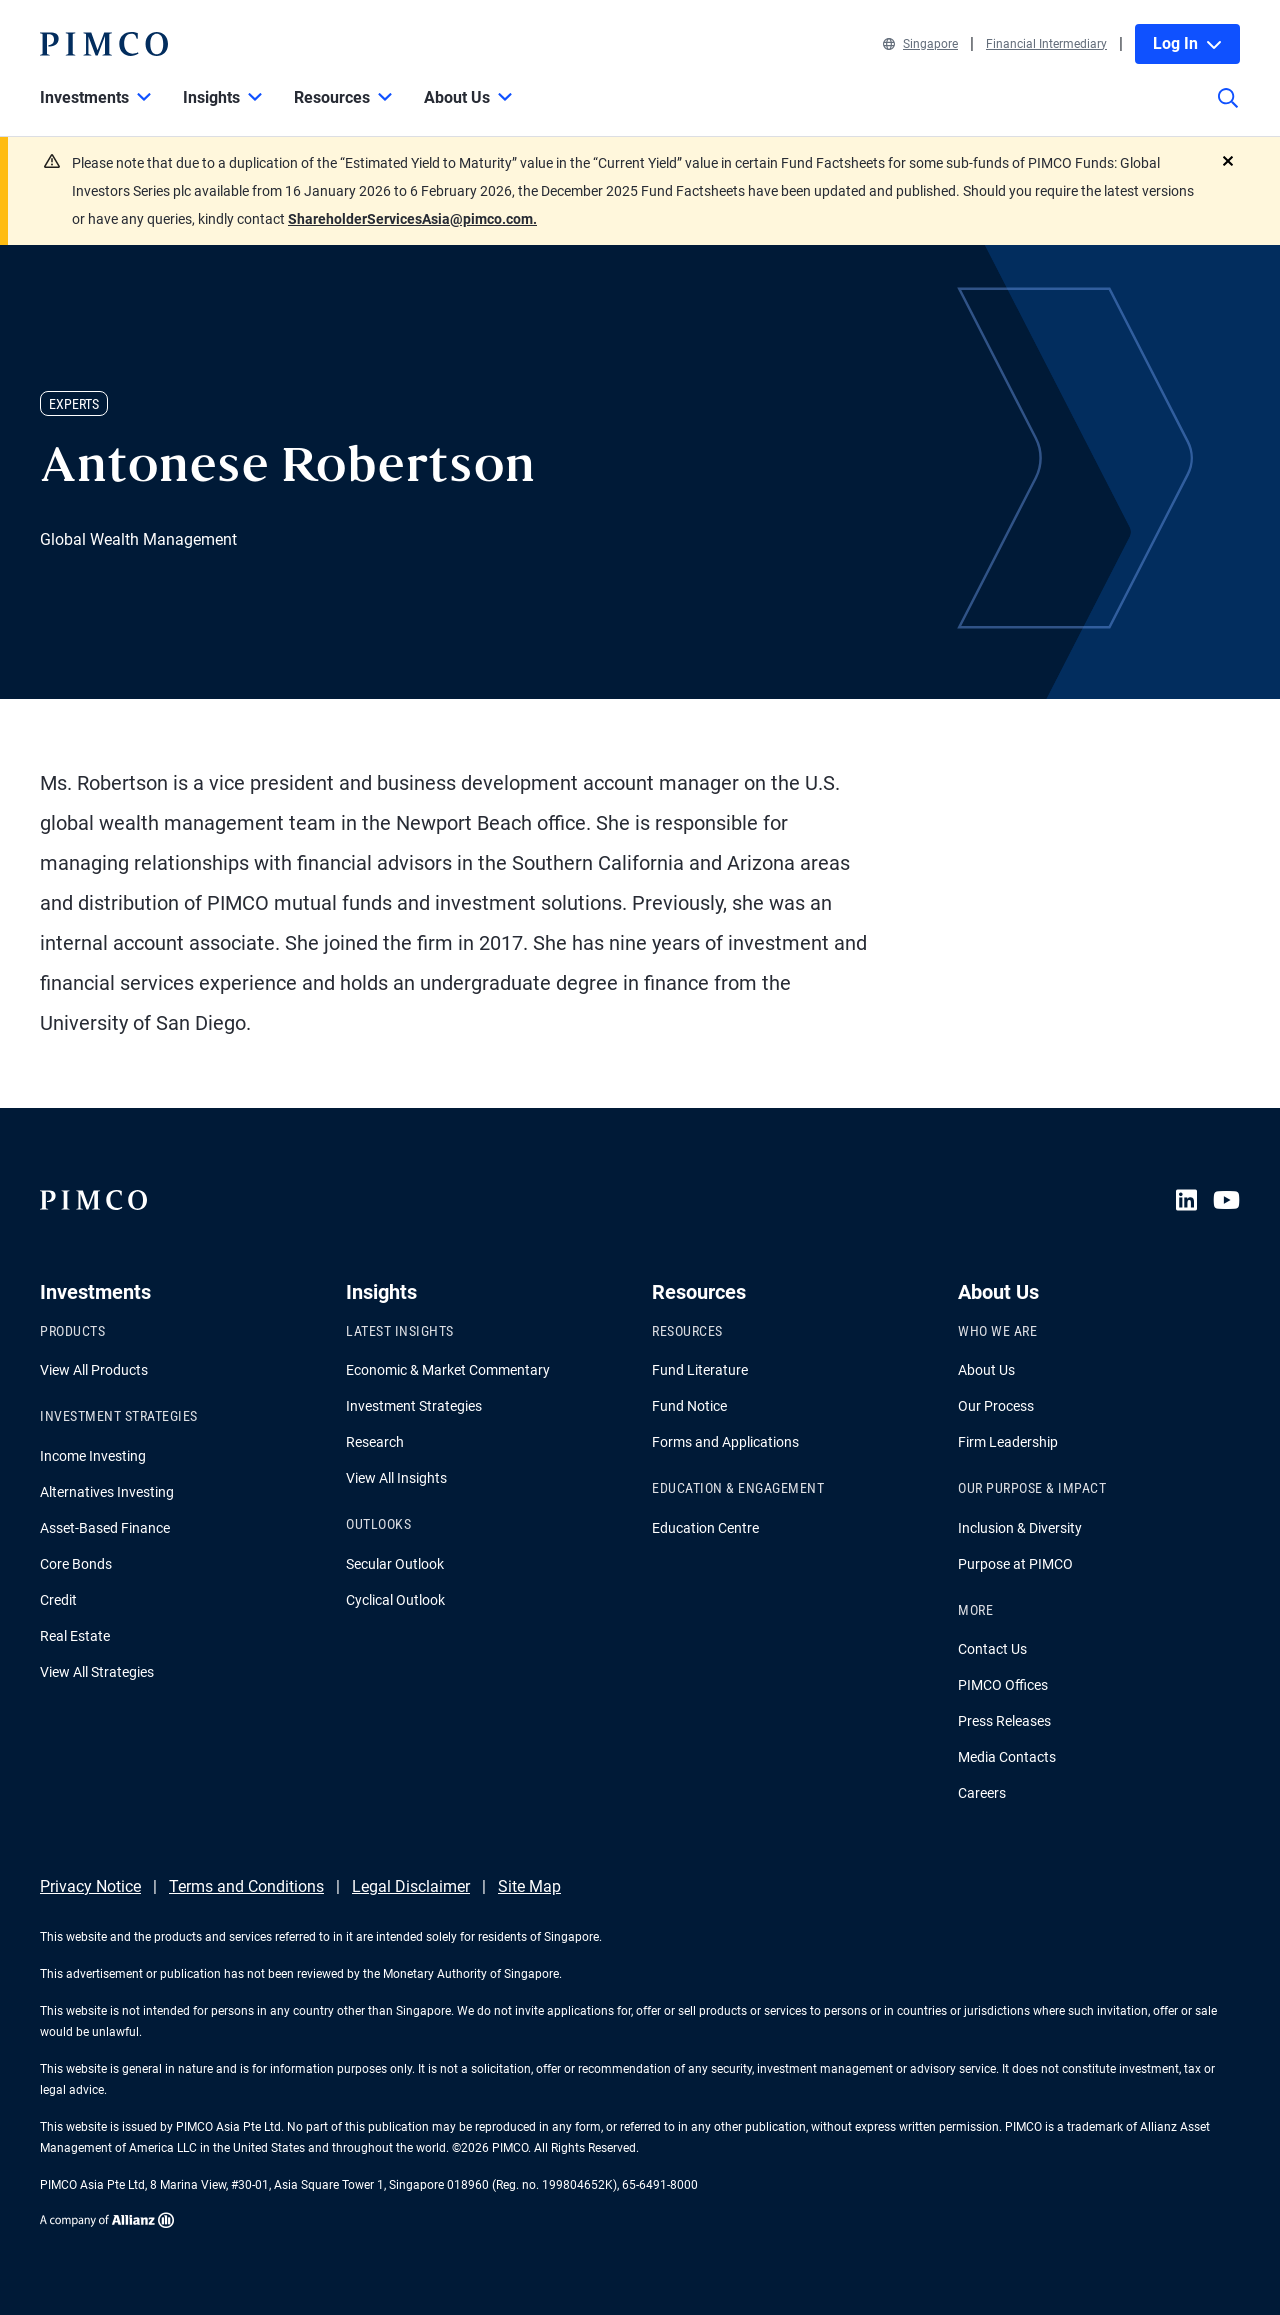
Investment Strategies (414, 1406)
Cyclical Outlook (395, 1600)
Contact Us (992, 1649)
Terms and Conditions (246, 1886)
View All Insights (396, 1478)
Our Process (996, 1406)
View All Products (94, 1370)
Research (375, 1442)
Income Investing (93, 1456)
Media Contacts (1007, 1757)
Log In (1187, 43)
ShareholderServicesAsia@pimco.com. (412, 219)
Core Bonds (76, 1564)
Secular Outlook (395, 1564)
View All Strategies (97, 1672)
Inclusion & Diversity (1020, 1528)
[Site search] (1228, 112)
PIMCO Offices (1003, 1685)
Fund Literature (700, 1370)
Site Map (529, 1886)
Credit (58, 1600)
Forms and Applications (725, 1442)
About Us (986, 1370)
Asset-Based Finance (105, 1528)
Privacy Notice (90, 1886)
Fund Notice (689, 1406)
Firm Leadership (1008, 1442)
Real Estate (75, 1636)
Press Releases (1004, 1721)
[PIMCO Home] (104, 44)
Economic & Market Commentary (448, 1370)
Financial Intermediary (1046, 44)
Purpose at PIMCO (1015, 1564)
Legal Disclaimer (411, 1886)
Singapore (920, 44)
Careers (982, 1793)
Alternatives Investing (107, 1492)
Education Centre (705, 1528)
